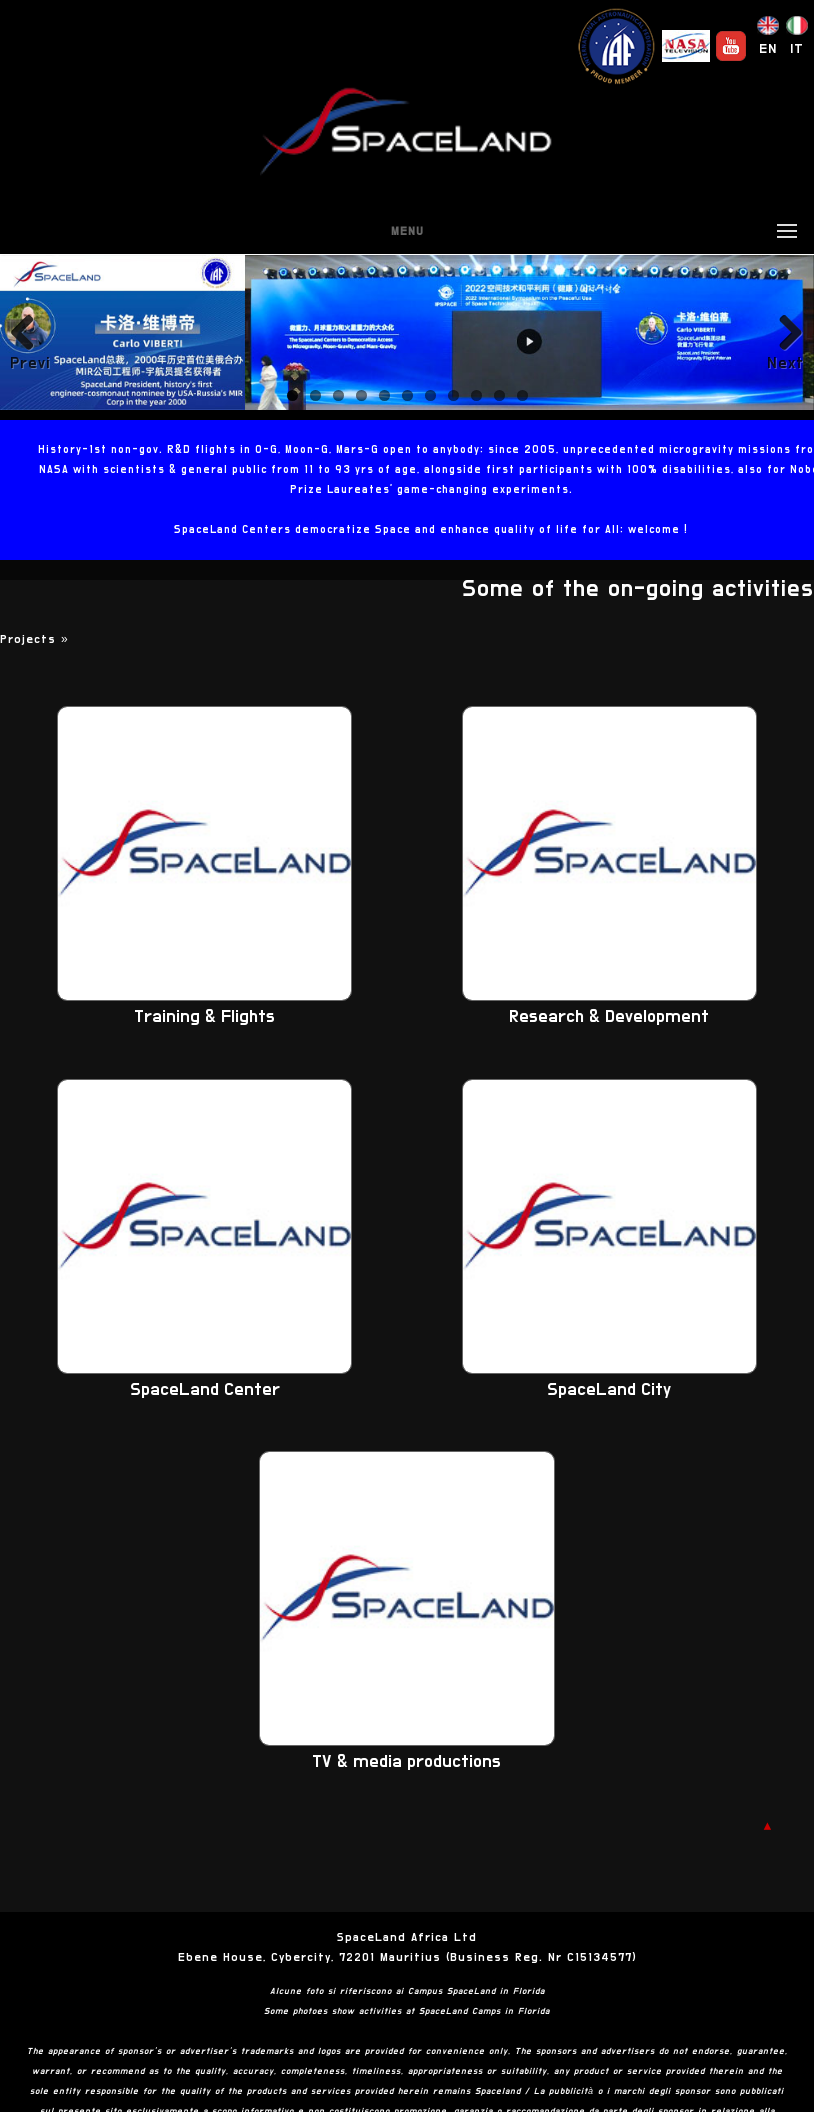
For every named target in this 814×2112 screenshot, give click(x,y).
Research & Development (609, 1017)
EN (768, 49)
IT (797, 49)
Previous (30, 363)
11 (522, 395)
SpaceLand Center (205, 1390)
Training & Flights (204, 1017)
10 (499, 395)
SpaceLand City (609, 1390)
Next (785, 363)
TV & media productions (406, 1762)
